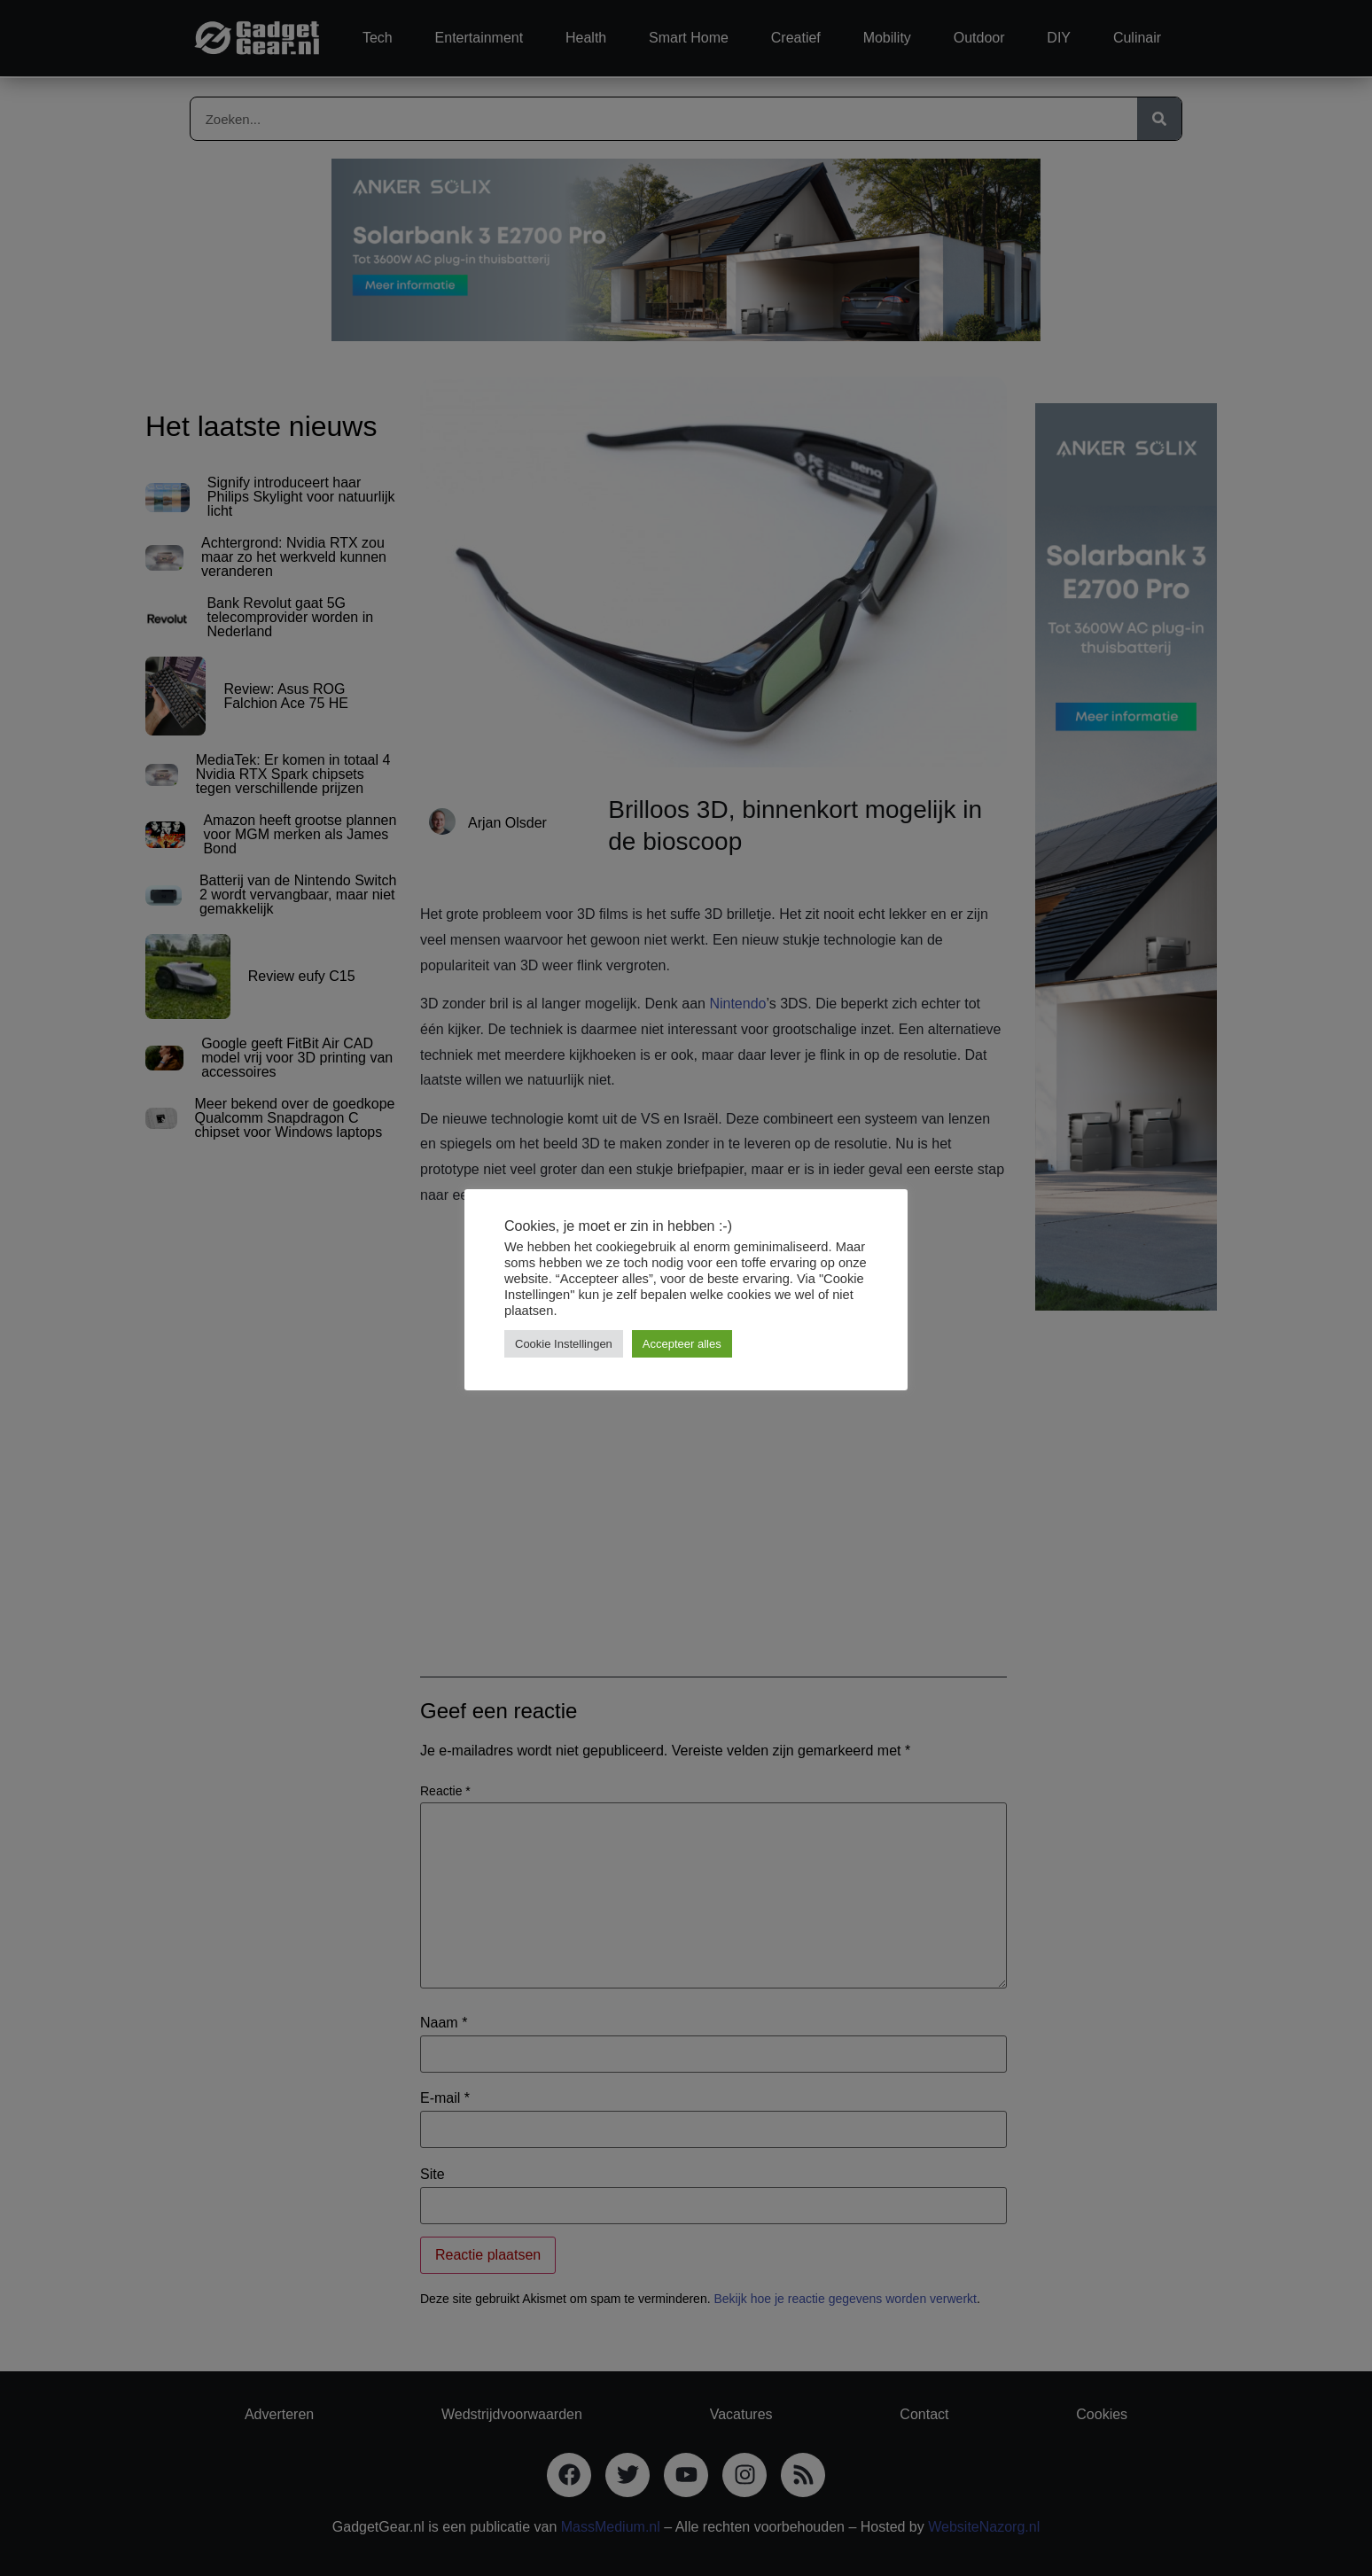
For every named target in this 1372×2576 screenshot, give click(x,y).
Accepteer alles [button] (682, 1343)
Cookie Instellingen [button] (563, 1343)
